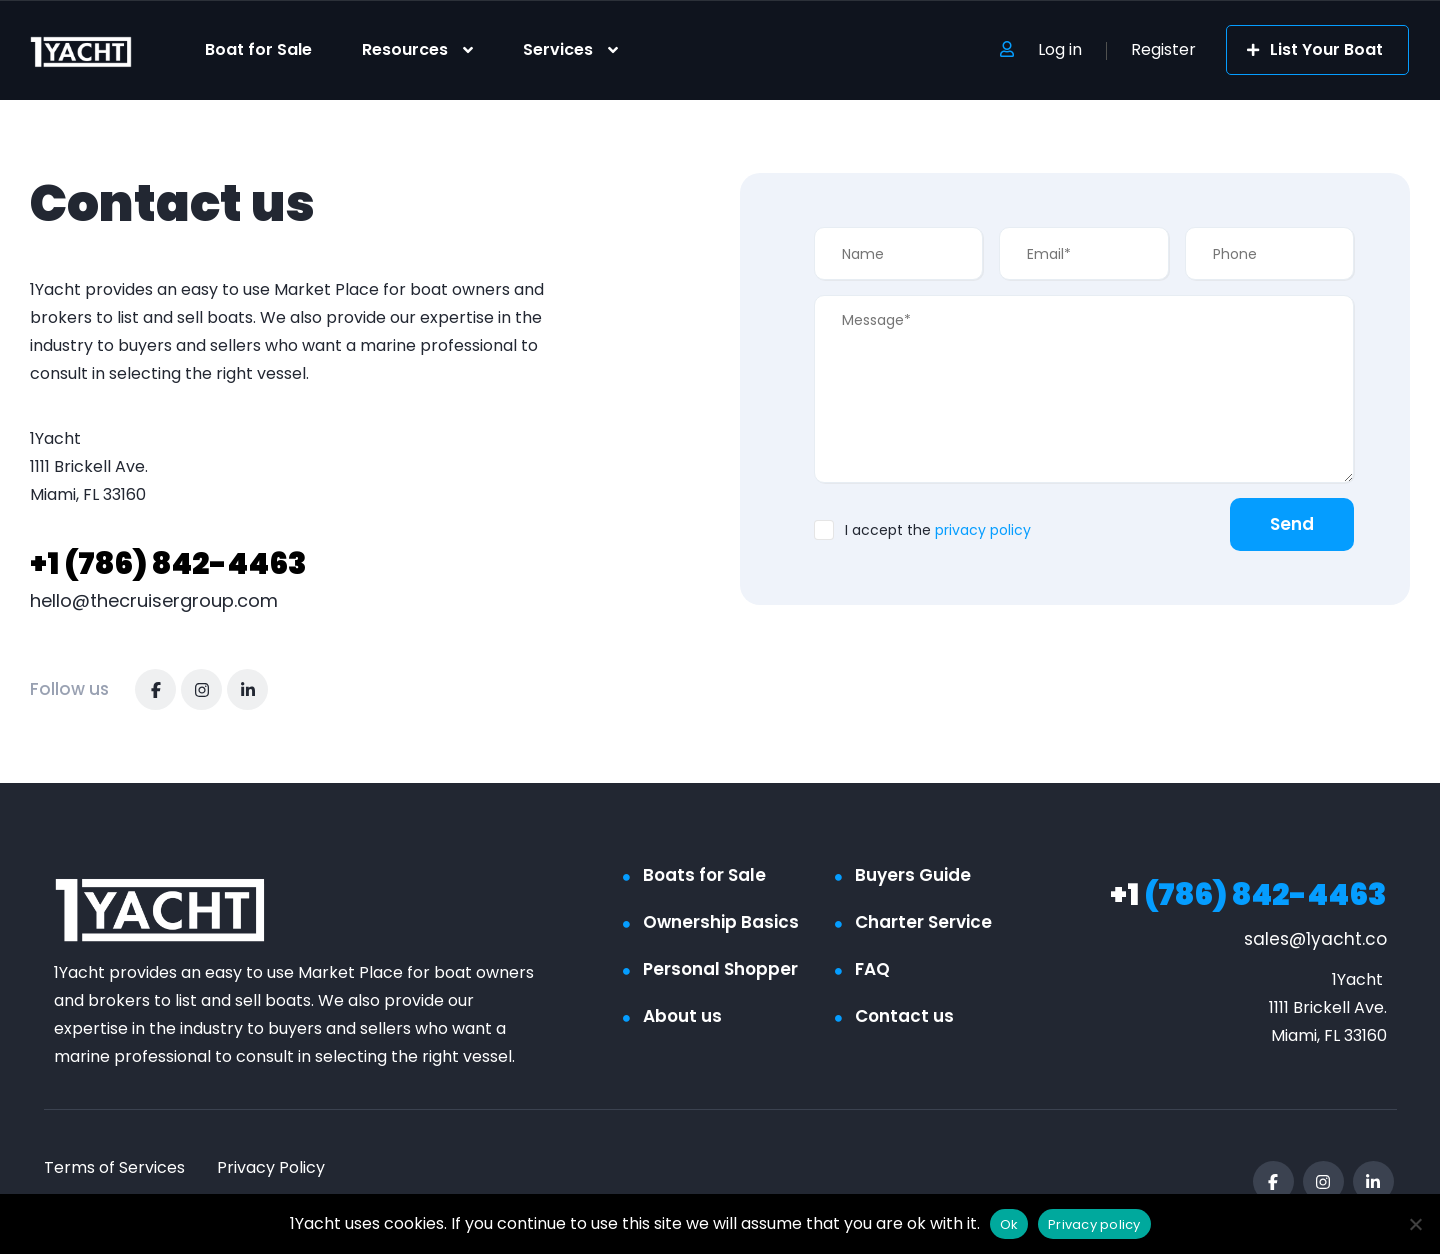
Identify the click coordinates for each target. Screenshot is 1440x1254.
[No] (1415, 1224)
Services (558, 49)
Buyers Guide (913, 875)
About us (682, 1016)
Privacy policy (1094, 1224)
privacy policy (983, 530)
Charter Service (923, 922)
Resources (405, 49)
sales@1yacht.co (1315, 939)
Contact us (904, 1016)
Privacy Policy (271, 1167)
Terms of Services (114, 1167)
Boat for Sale (258, 49)
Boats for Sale (704, 875)
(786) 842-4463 (168, 564)
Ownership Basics (721, 922)
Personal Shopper (720, 969)
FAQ (872, 969)
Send (1292, 524)
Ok (1009, 1224)
